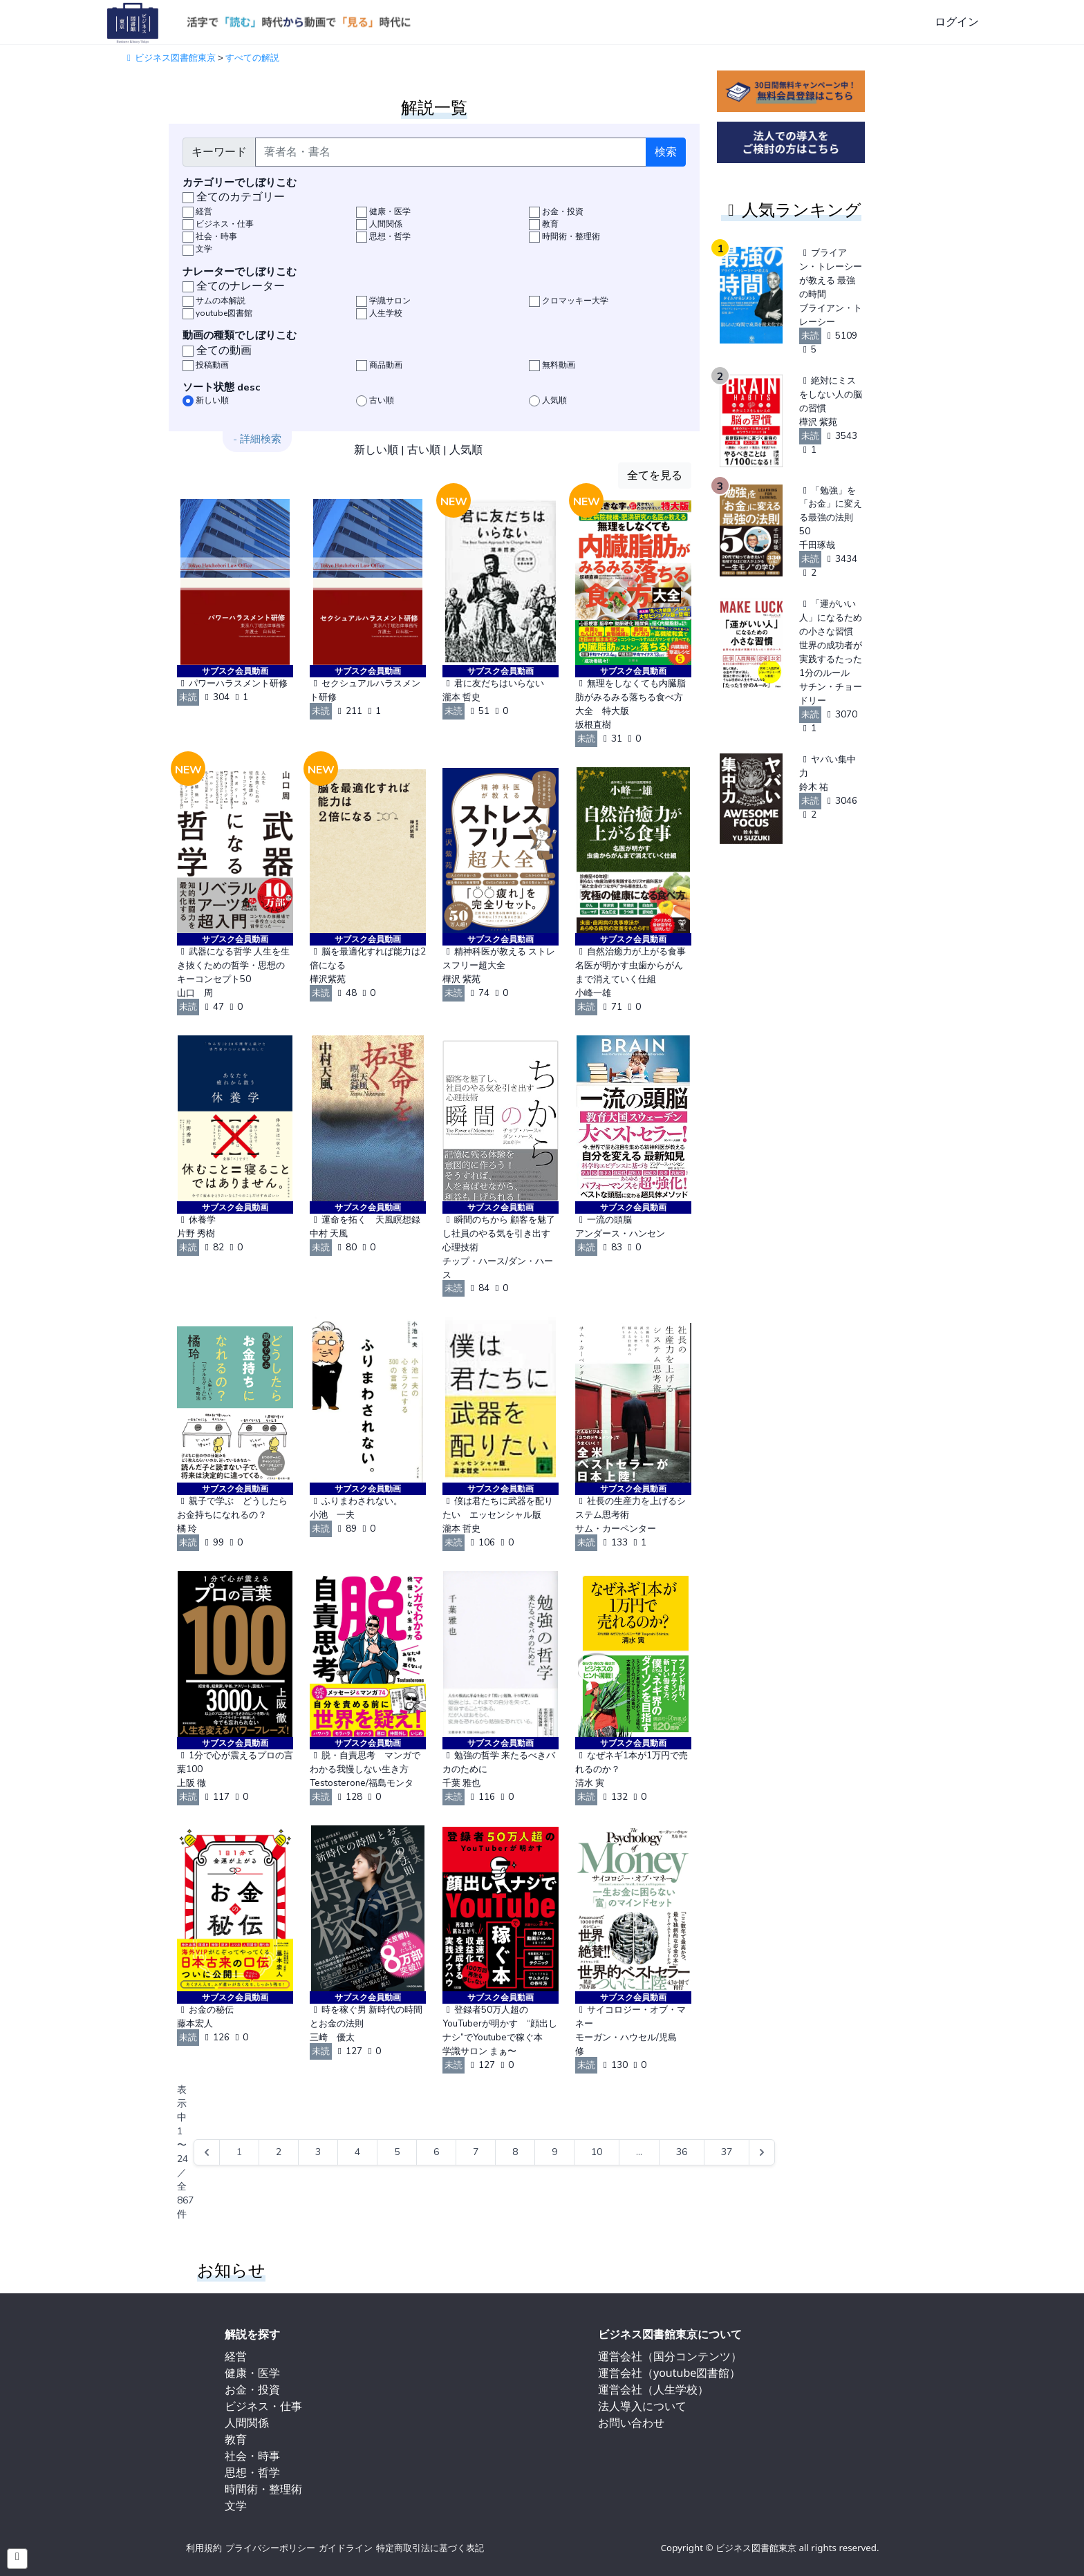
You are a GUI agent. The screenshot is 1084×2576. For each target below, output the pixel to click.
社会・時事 (252, 2455)
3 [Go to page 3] (318, 2152)
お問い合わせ (631, 2422)
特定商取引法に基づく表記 (430, 2547)
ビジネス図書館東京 (169, 58)
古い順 (423, 450)
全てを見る (654, 475)
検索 (666, 152)
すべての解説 (252, 58)
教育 (236, 2439)
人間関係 (247, 2422)
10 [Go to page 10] (596, 2152)
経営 (236, 2356)
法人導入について (642, 2406)
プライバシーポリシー (270, 2547)
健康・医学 (252, 2372)
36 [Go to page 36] (681, 2152)
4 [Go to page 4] (357, 2152)
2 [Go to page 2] (278, 2152)
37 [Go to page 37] (726, 2152)
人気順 (466, 450)
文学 (236, 2505)
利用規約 (204, 2547)
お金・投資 (252, 2389)
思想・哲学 (252, 2472)
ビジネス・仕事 (263, 2406)
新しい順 (376, 450)
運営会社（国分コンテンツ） (670, 2356)
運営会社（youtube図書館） (669, 2372)
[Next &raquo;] (762, 2152)
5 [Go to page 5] (397, 2152)
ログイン (957, 22)
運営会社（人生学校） (653, 2389)
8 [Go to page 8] (515, 2152)
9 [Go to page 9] (554, 2152)
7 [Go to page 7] (475, 2152)
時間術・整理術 (263, 2489)
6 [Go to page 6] (436, 2152)
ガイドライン (346, 2547)
